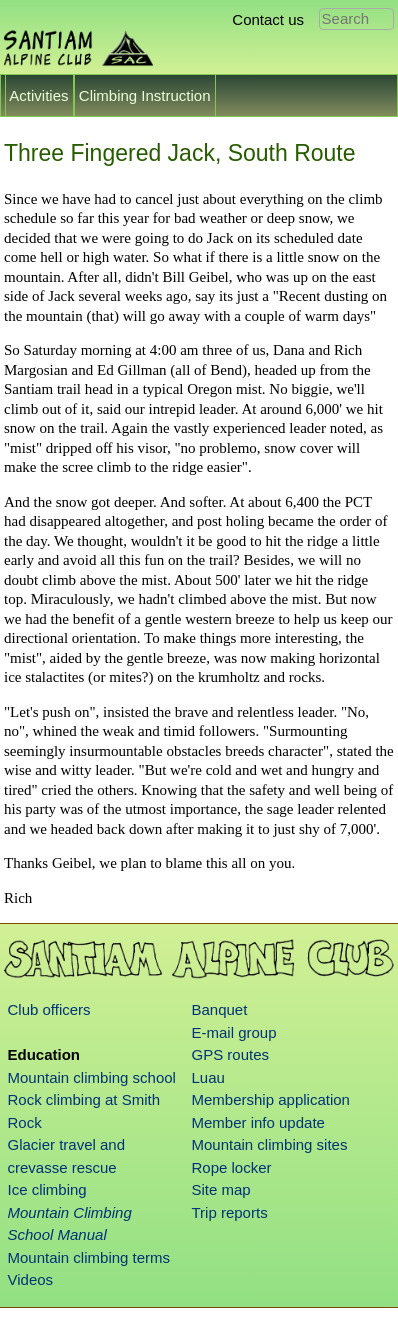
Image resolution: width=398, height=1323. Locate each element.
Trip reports (230, 1212)
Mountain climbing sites (270, 1144)
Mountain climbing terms (89, 1257)
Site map (221, 1189)
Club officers (49, 1009)
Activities (39, 95)
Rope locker (232, 1167)
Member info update (258, 1122)
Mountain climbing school (92, 1077)
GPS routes (231, 1054)
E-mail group (234, 1032)
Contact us (268, 19)
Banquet (220, 1009)
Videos (31, 1279)
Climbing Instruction (145, 95)
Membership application (271, 1099)
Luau (208, 1077)
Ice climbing (47, 1189)
